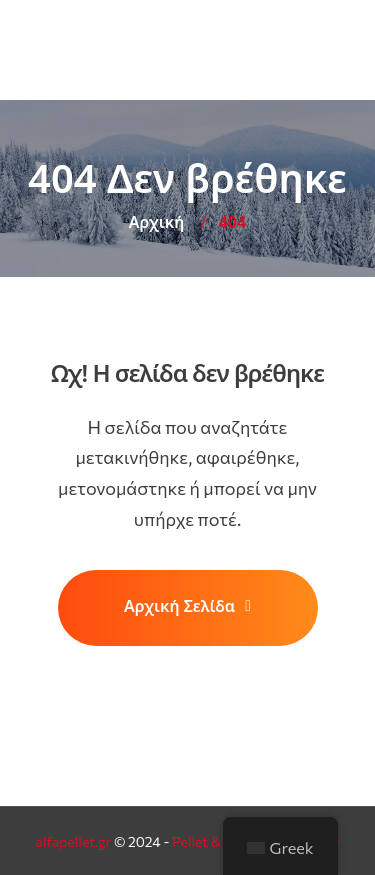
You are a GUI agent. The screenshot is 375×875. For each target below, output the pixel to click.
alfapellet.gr (74, 841)
